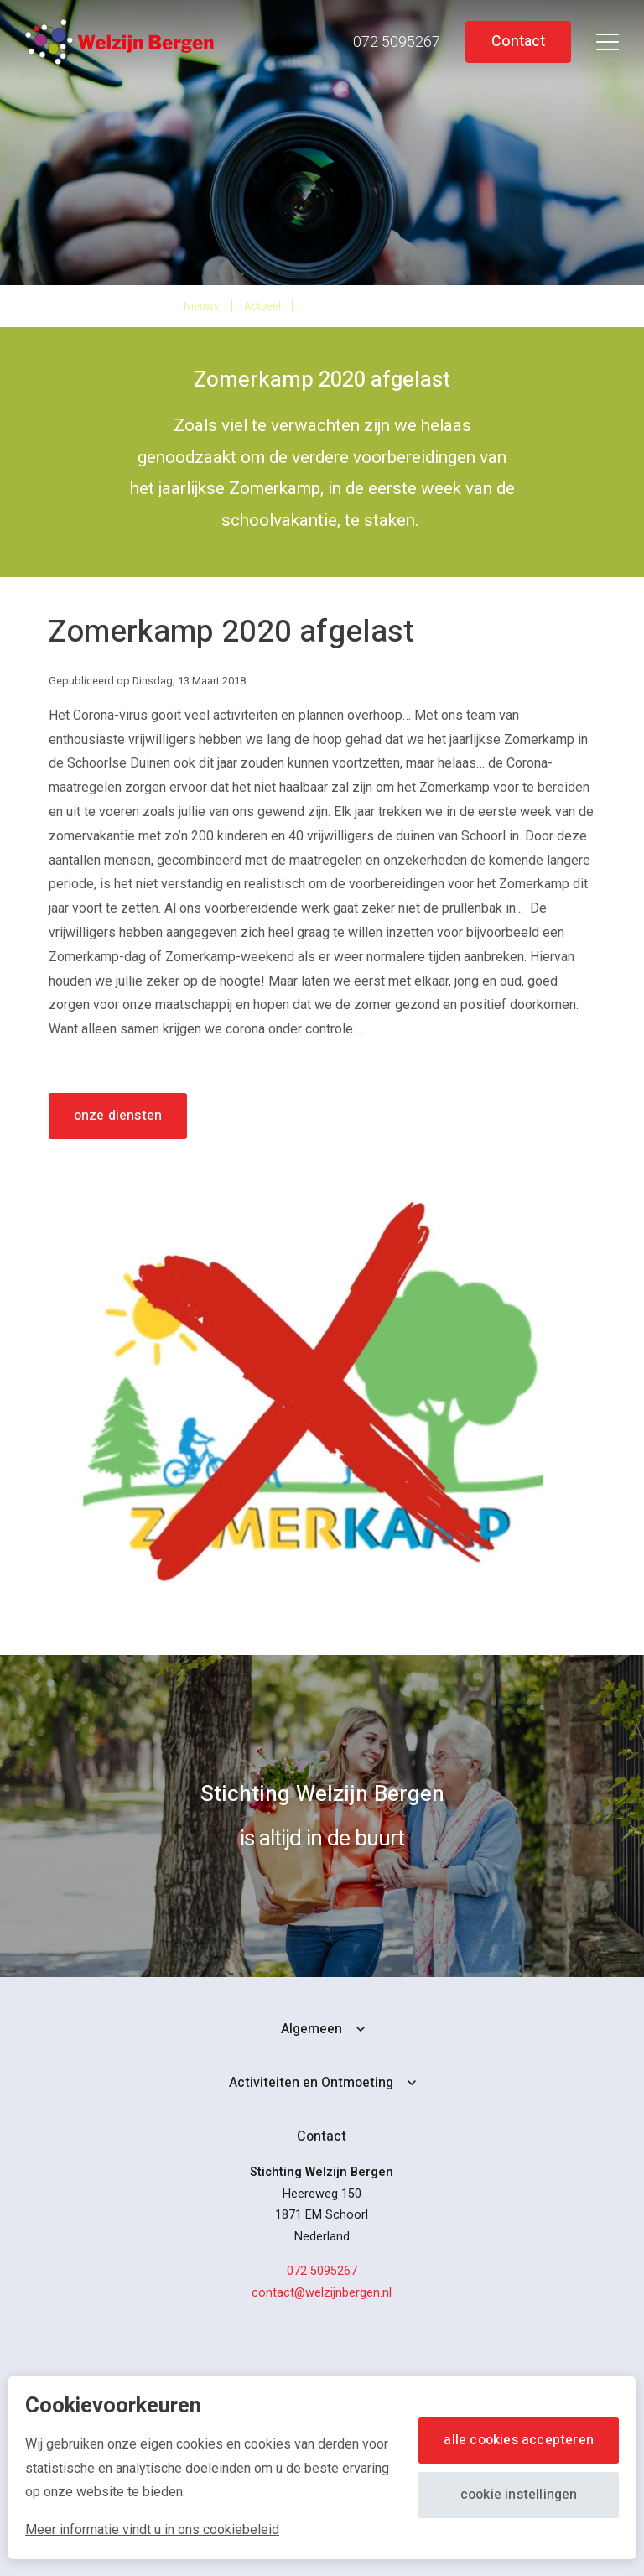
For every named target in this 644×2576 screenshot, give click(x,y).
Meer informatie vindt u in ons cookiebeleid (152, 2529)
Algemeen (311, 2029)
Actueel (262, 305)
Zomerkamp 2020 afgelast (382, 305)
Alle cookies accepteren (519, 2440)
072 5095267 (322, 2271)
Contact (518, 41)
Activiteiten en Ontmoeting (311, 2083)
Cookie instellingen (519, 2495)
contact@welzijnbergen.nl (322, 2293)
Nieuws (202, 305)
